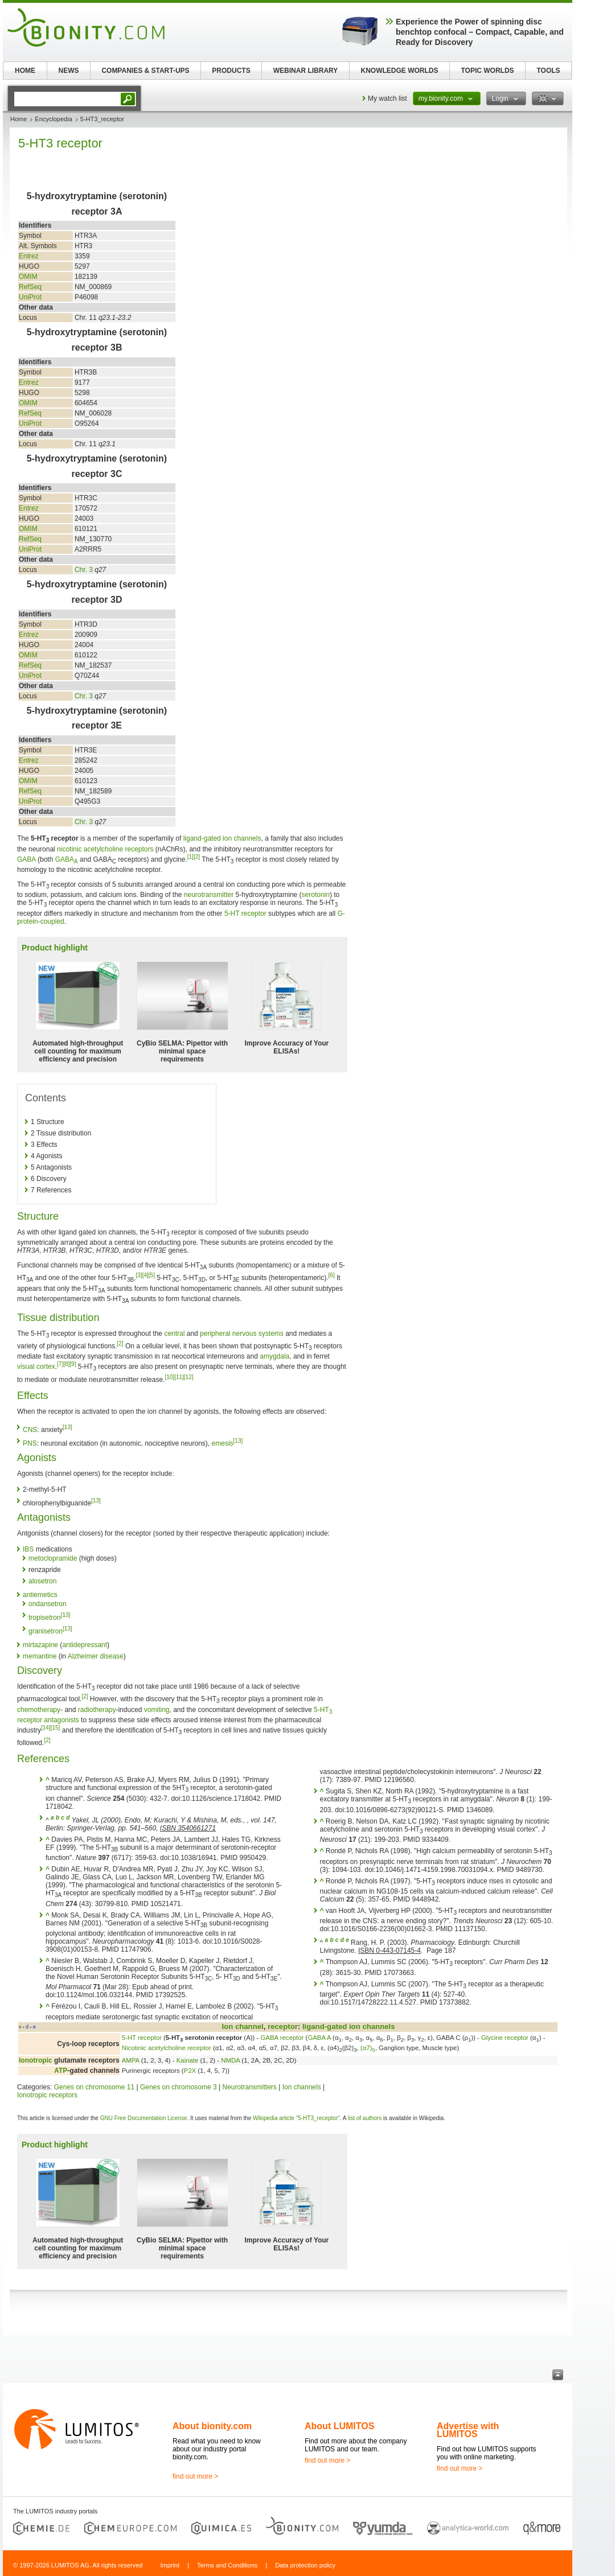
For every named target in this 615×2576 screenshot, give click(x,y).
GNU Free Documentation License (143, 2118)
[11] (179, 1377)
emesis (222, 1443)
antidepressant (84, 1645)
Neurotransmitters (249, 2087)
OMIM (28, 277)
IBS (28, 1549)
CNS (30, 1430)
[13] (67, 1427)
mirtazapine (40, 1645)
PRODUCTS (231, 71)
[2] (197, 857)
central (174, 1334)
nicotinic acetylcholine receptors (105, 849)
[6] (332, 1275)
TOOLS (548, 71)
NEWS (69, 71)
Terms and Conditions (227, 2565)
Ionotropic (35, 2060)
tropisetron (44, 1618)
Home (18, 119)
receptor (283, 2026)
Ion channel (242, 2026)
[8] (66, 1364)
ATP (60, 2071)
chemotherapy (38, 1710)
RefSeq (30, 287)
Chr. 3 (84, 570)
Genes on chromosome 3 (178, 2087)
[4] (145, 1275)
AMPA (131, 2060)
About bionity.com (212, 2426)
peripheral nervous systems (242, 1334)
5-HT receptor (245, 913)
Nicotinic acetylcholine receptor (166, 2047)
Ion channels (301, 2087)
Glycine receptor (504, 2037)
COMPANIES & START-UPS (145, 71)
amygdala (274, 1356)
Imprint (169, 2565)
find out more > (195, 2476)
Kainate (188, 2060)
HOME (25, 71)
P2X (190, 2070)
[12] (189, 1377)
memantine (39, 1656)
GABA (26, 859)
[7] (60, 1364)
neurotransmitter (208, 895)
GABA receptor (282, 2037)
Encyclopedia (53, 119)
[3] (139, 1275)
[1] (190, 857)
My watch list (387, 98)
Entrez (29, 256)
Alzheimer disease (96, 1656)
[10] (169, 1377)
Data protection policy (305, 2565)
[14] (46, 1728)
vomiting (157, 1710)
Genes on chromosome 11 (94, 2087)
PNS (30, 1443)
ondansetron (47, 1604)
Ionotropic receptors (47, 2095)
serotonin (316, 895)
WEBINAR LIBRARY (305, 71)
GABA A (319, 2037)
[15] (55, 1728)
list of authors (365, 2118)
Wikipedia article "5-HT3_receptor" (296, 2118)
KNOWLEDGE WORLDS (399, 71)
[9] (72, 1364)
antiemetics (40, 1595)
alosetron (42, 1581)
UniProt (30, 297)
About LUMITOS (339, 2426)
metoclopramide (52, 1558)
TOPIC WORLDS (487, 71)
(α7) (367, 2047)
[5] (152, 1275)
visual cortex (36, 1367)
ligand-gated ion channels (222, 838)
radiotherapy (97, 1710)
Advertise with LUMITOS (468, 2430)
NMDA (230, 2060)
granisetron (45, 1631)
